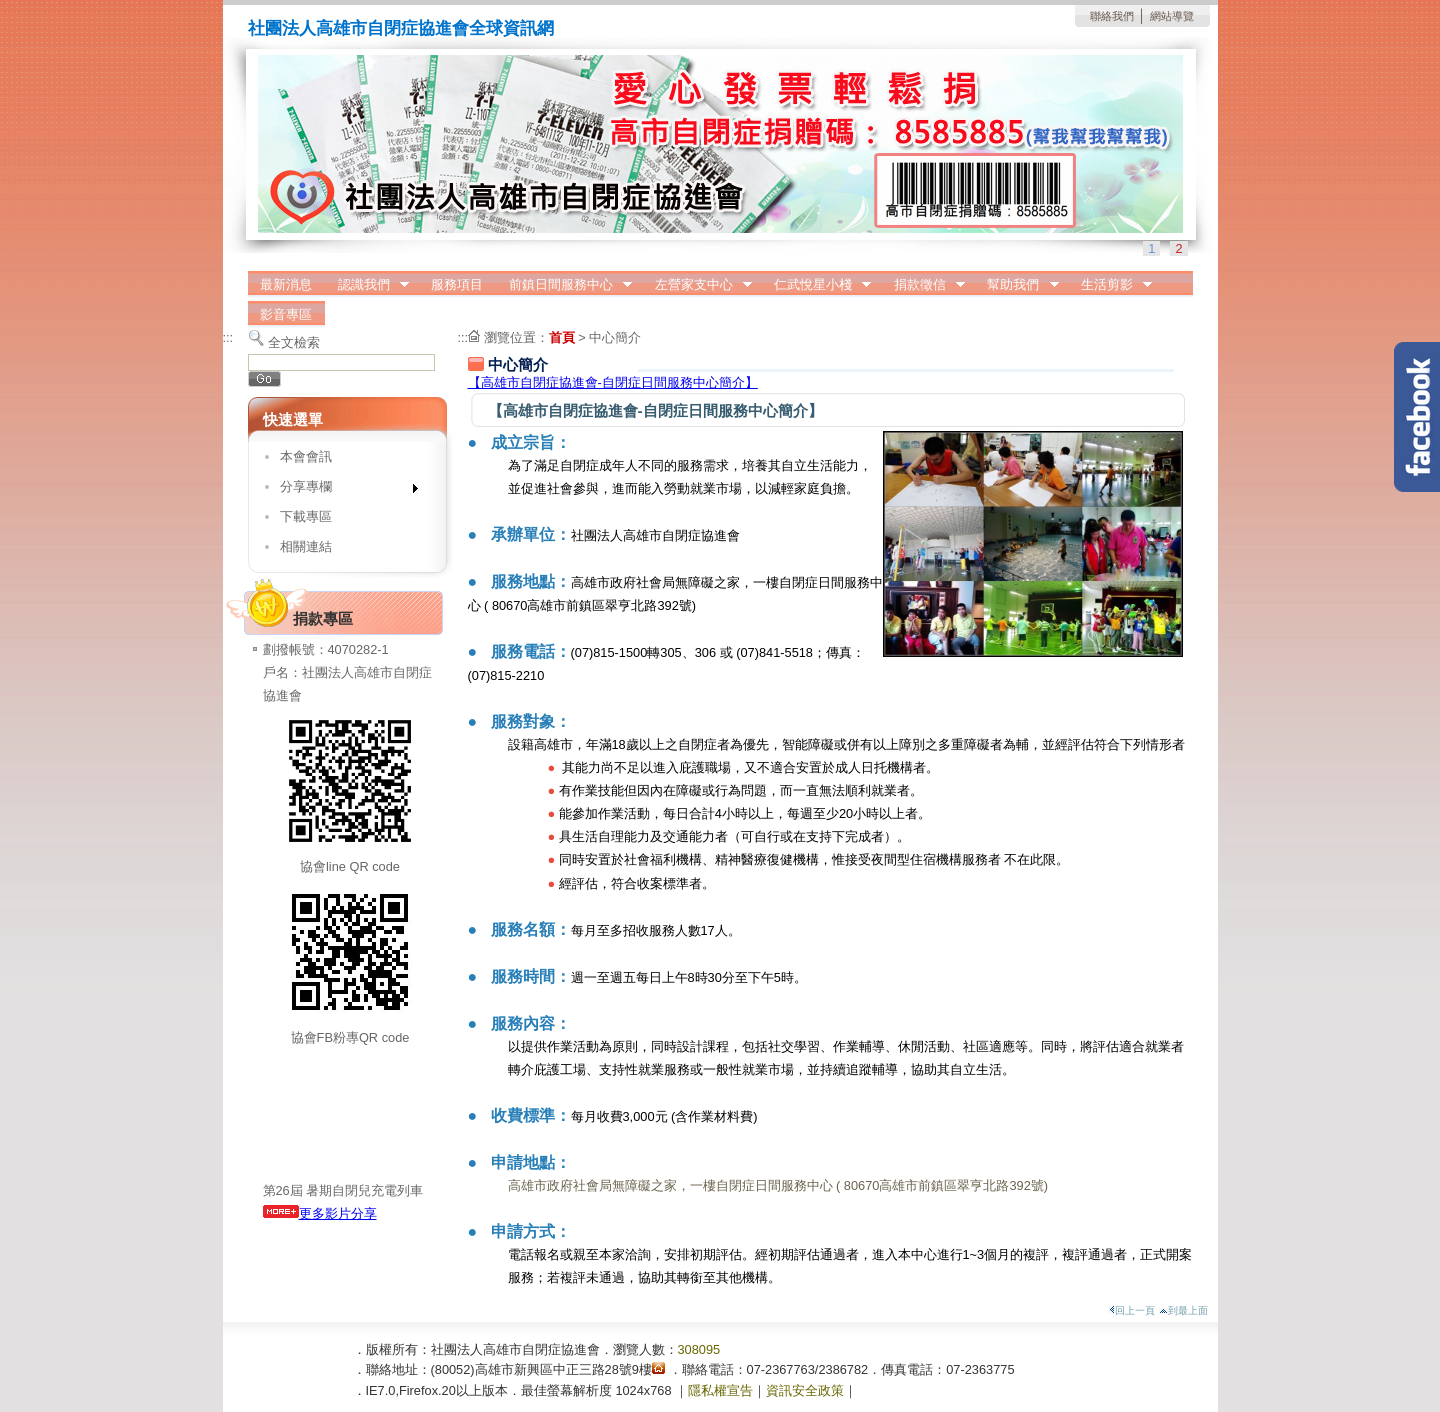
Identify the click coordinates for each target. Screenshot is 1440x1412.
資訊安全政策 (805, 1390)
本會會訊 (306, 456)
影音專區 (286, 314)
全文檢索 (294, 342)
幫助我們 (1017, 285)
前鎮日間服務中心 (564, 285)
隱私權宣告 (720, 1390)
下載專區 (306, 516)
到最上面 (1183, 1310)
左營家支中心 (697, 285)
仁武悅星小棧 (816, 285)
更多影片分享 (320, 1213)
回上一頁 (1132, 1310)
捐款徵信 (923, 285)
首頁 (562, 337)
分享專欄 (342, 490)
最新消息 (286, 284)
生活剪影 (1110, 285)
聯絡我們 (1112, 16)
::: (228, 337)
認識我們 (367, 285)
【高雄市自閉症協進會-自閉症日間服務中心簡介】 (613, 382)
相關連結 (306, 546)
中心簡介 (615, 337)
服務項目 (457, 284)
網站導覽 (1172, 16)
